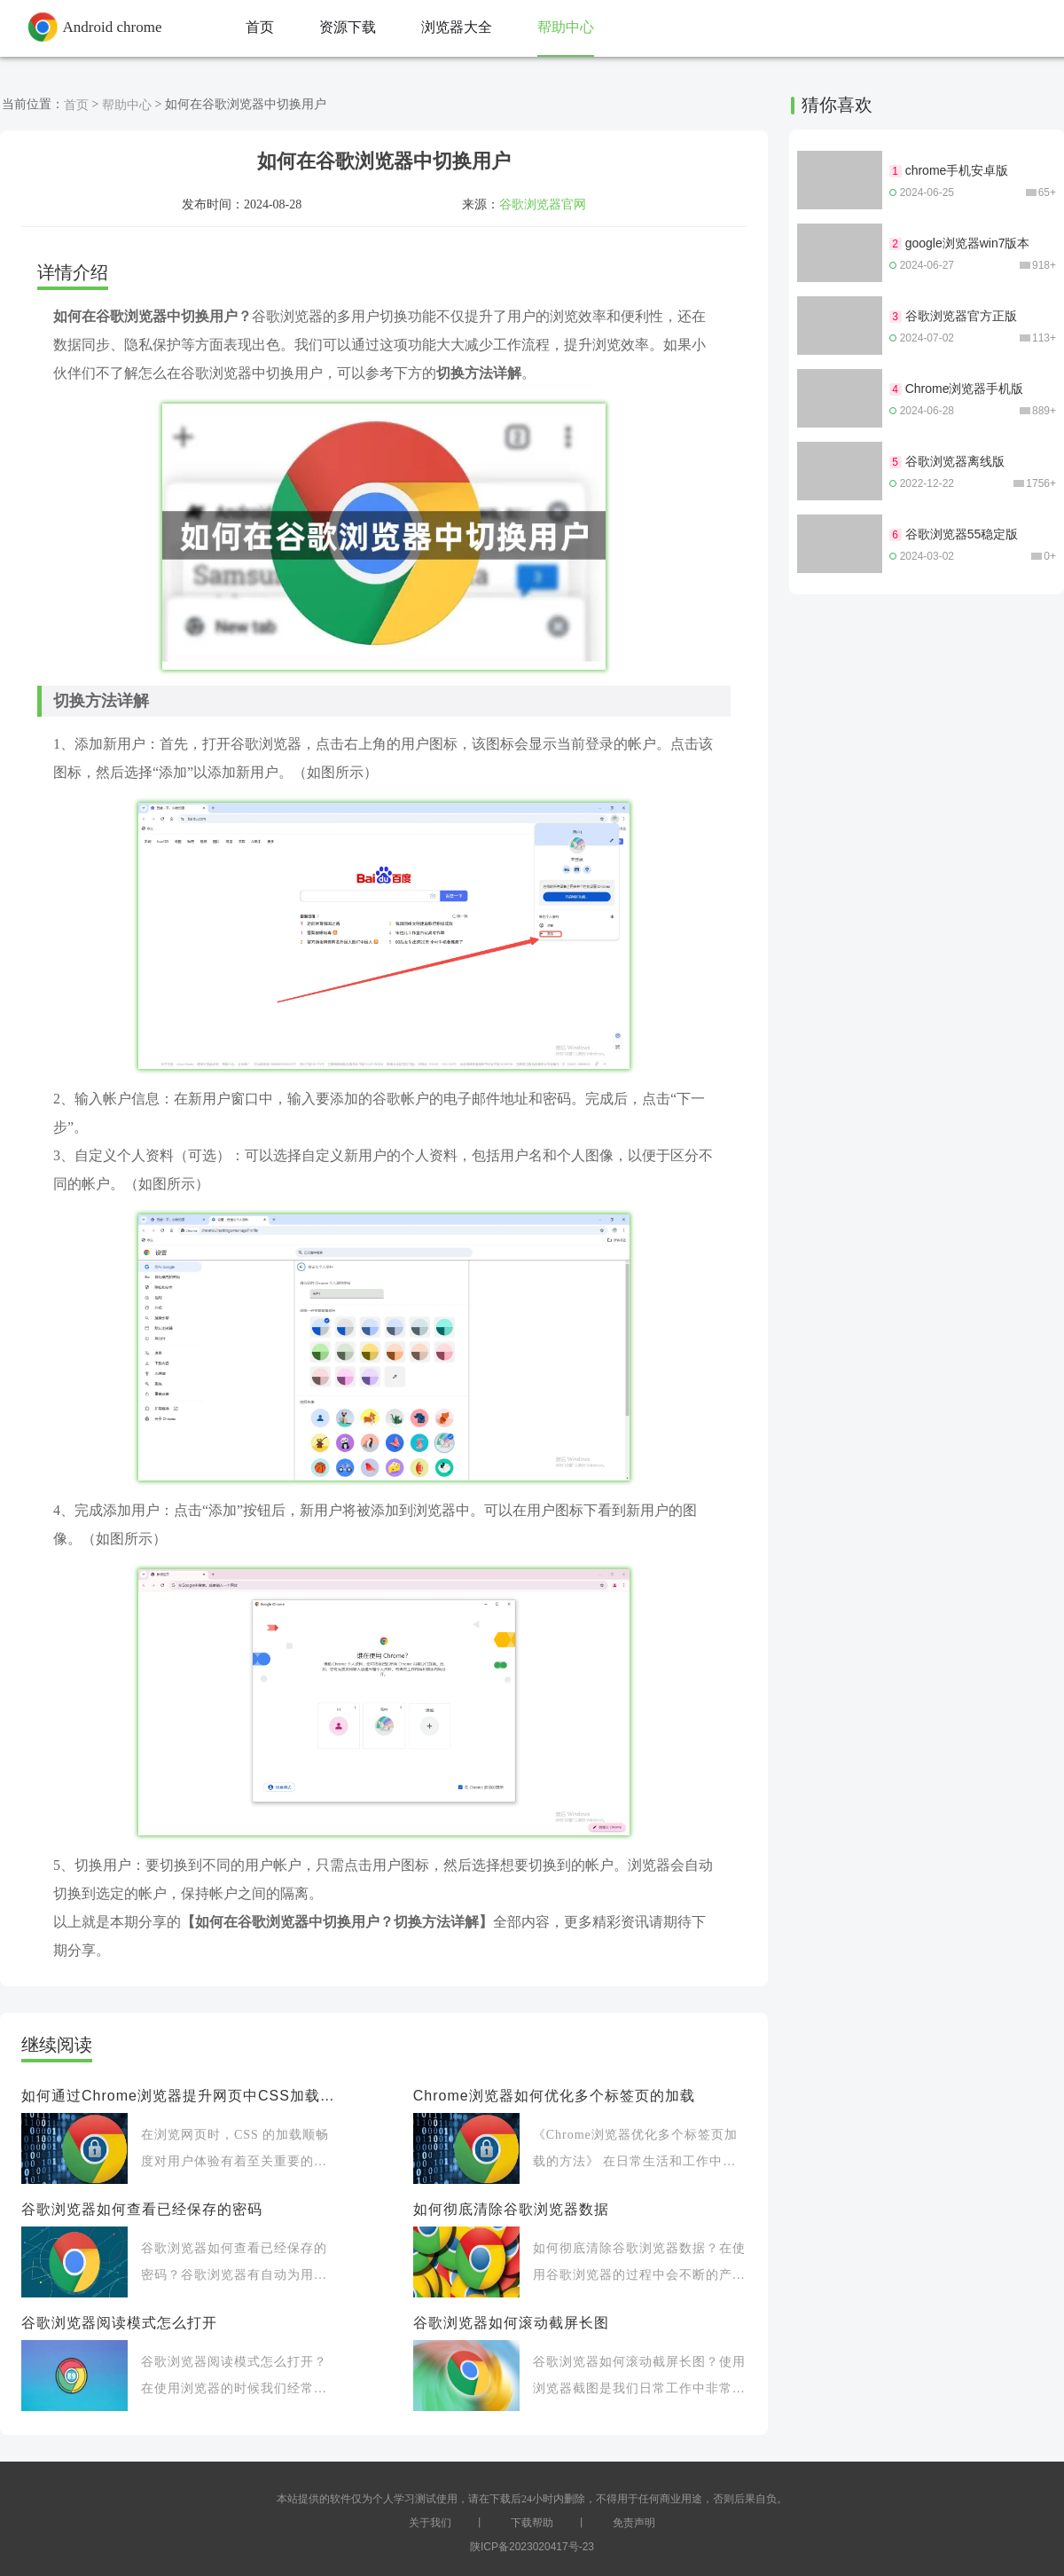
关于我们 (430, 2523)
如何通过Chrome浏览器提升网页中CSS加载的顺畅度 (179, 2095)
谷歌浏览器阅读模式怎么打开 (119, 2322)
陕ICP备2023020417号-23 (532, 2547)
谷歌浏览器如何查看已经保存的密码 (141, 2209)
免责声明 (634, 2523)
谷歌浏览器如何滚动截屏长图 (511, 2322)
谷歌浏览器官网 (542, 204)
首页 (76, 105)
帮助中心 (127, 105)
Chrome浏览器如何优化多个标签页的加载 (554, 2095)
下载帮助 (532, 2523)
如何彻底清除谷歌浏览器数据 (511, 2209)
